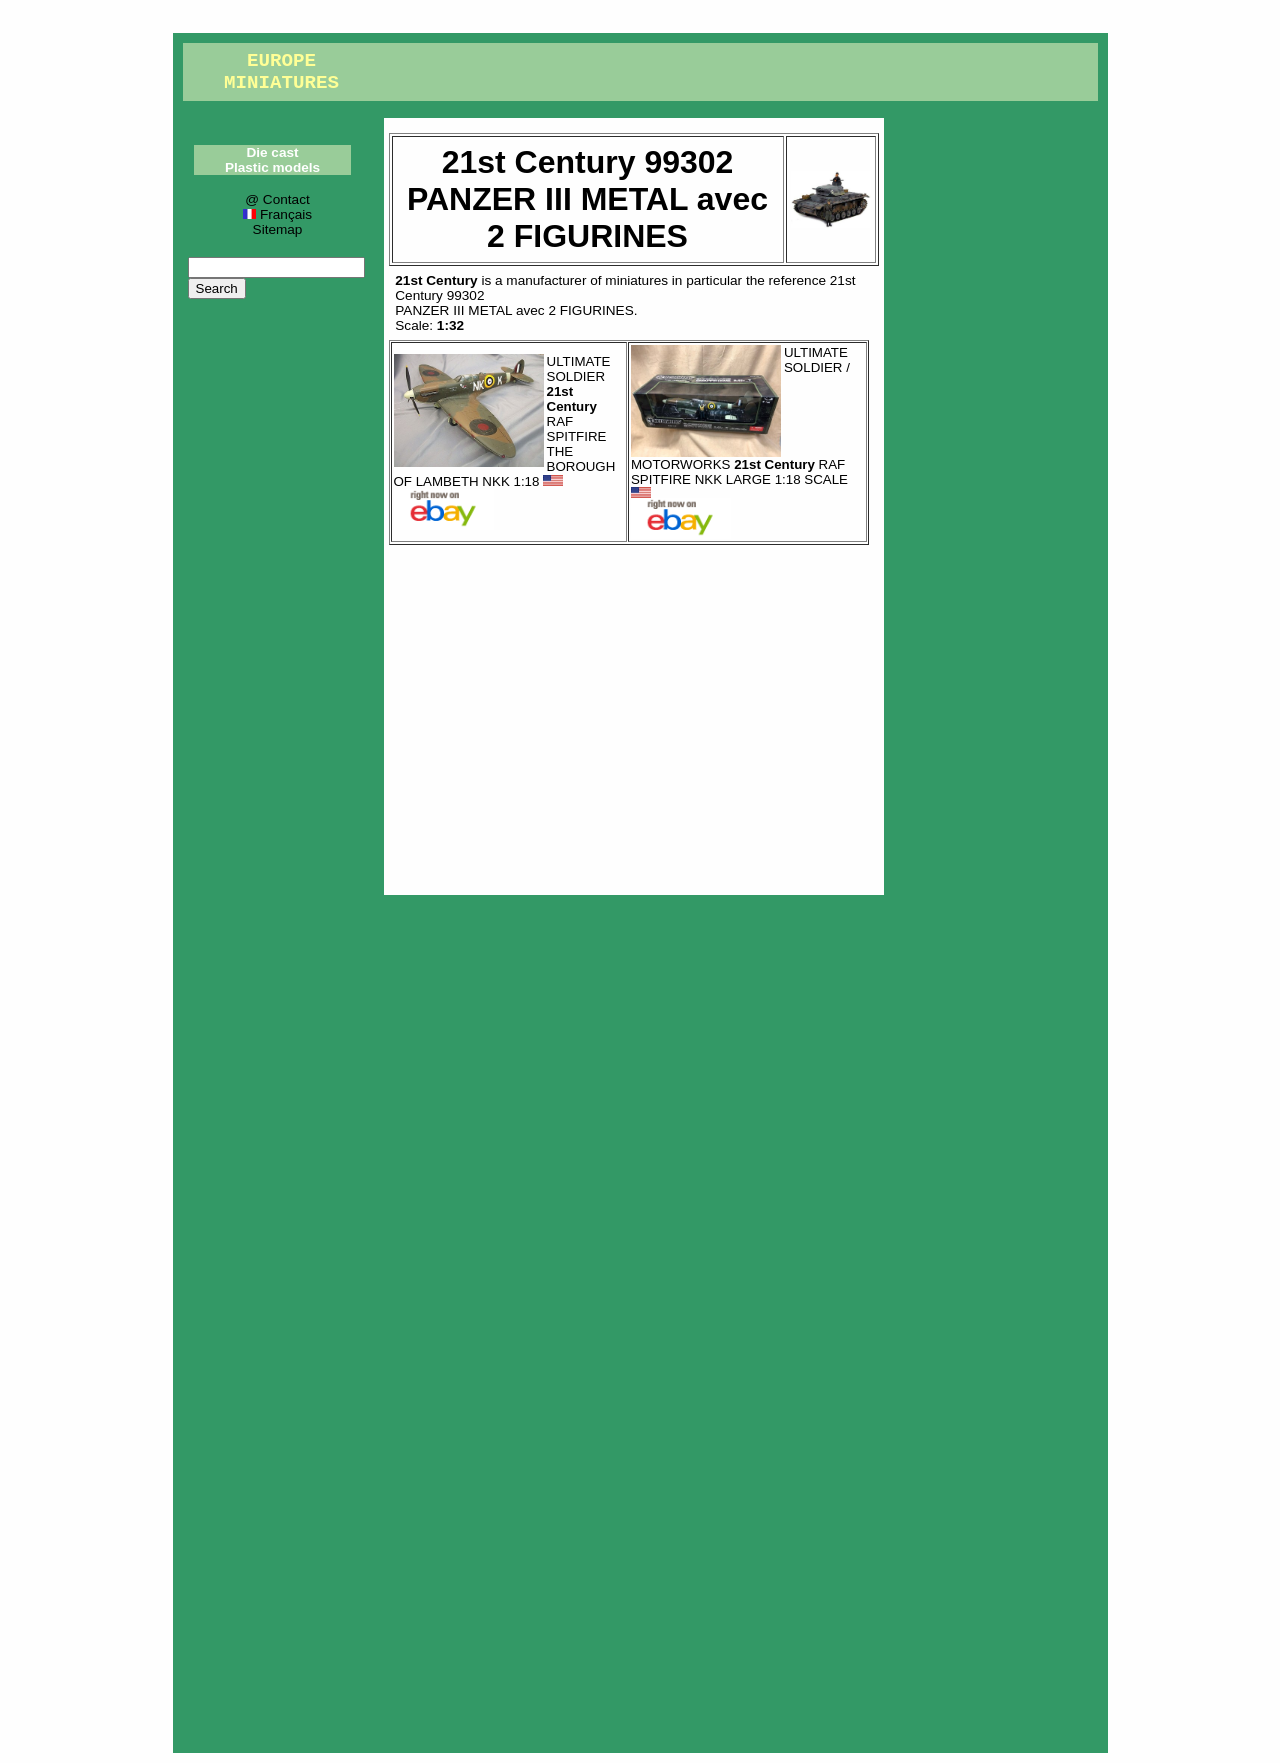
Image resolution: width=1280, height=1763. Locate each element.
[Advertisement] (634, 715)
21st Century (436, 280)
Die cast (272, 152)
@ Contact (277, 199)
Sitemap (278, 229)
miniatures (636, 280)
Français (277, 214)
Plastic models (272, 167)
